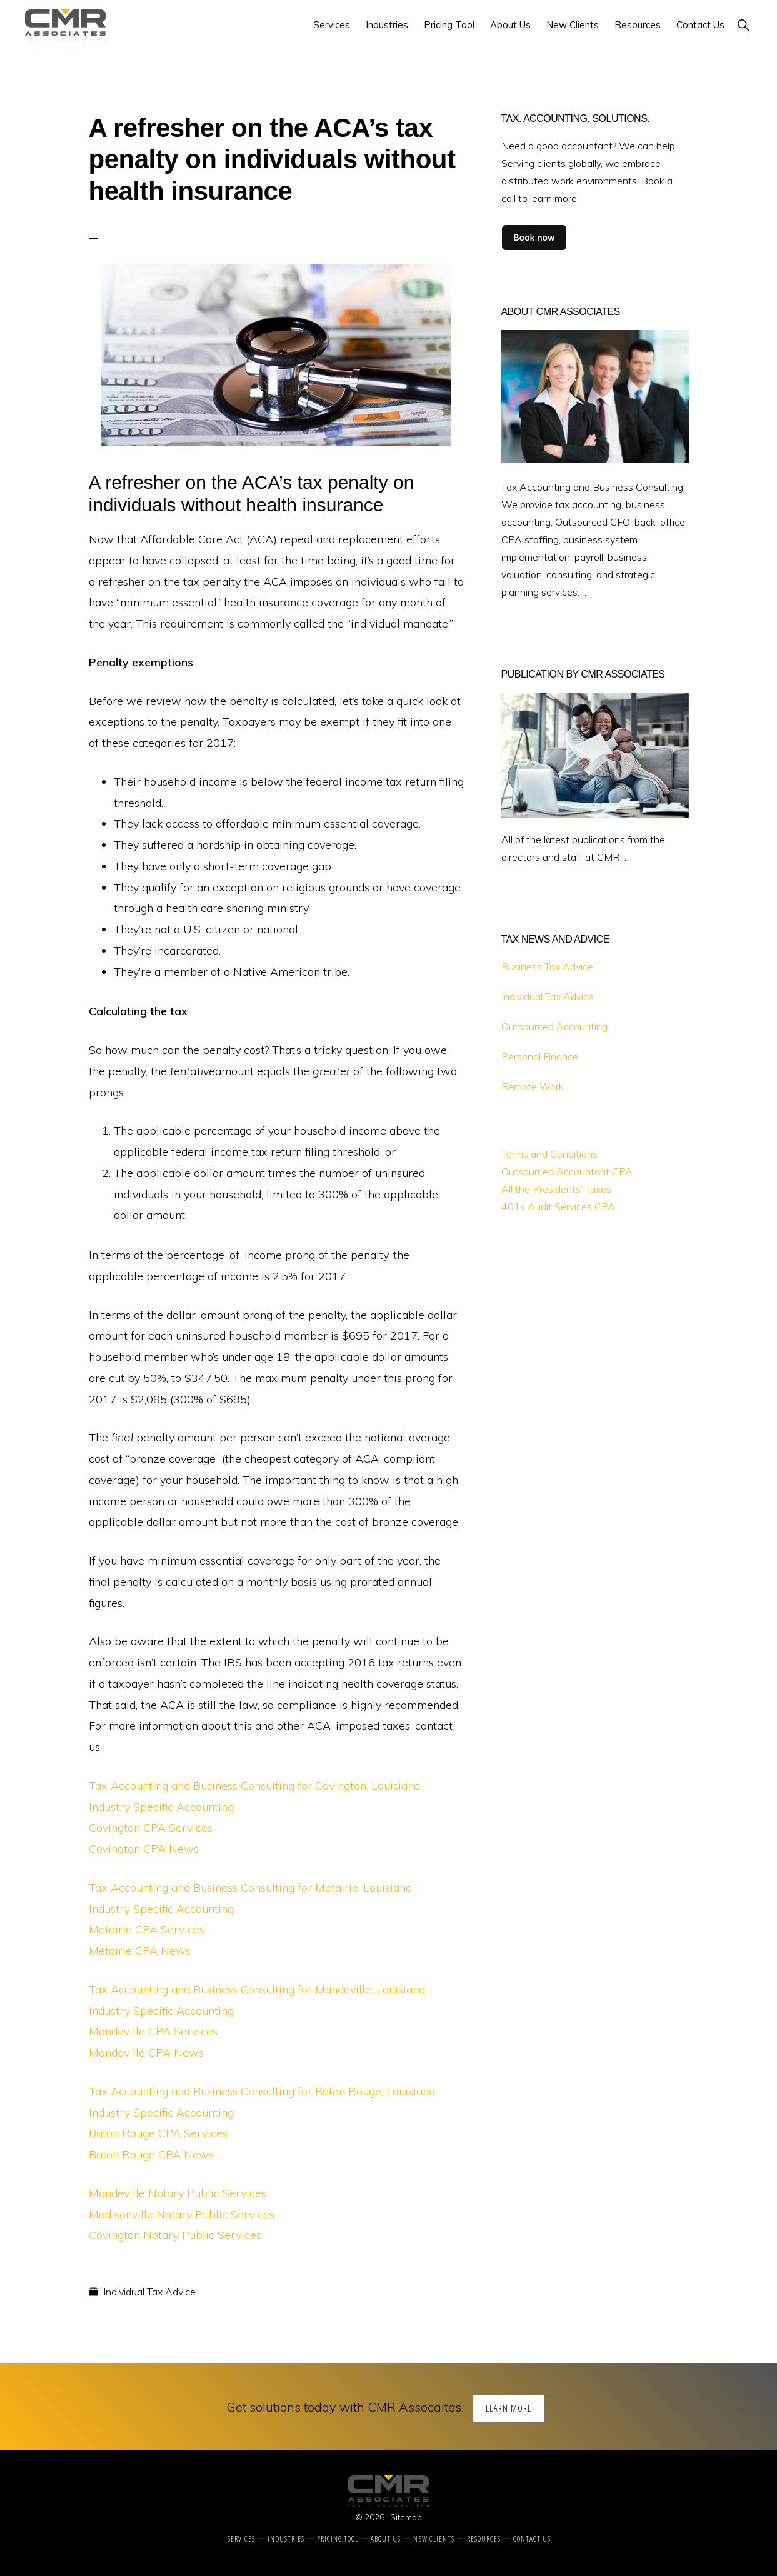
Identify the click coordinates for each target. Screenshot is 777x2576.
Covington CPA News (144, 1849)
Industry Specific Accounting (161, 1807)
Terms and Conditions (549, 1154)
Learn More (509, 2408)
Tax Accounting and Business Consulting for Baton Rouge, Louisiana (262, 2091)
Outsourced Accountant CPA (567, 1171)
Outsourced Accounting (554, 1026)
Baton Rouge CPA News (151, 2154)
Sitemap (406, 2517)
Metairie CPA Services (146, 1929)
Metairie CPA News (140, 1950)
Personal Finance (539, 1056)
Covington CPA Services (151, 1827)
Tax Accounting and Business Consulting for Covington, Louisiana (254, 1785)
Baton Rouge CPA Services (158, 2133)
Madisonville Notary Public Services (181, 2214)
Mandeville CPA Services (153, 2031)
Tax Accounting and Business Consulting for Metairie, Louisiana (250, 1887)
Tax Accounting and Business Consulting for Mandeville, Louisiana (257, 1989)
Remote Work (532, 1086)
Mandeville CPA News (146, 2052)
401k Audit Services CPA (558, 1206)
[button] (743, 25)
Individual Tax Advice (149, 2291)
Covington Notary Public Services (175, 2235)
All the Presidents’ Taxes (556, 1189)
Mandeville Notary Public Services (177, 2193)
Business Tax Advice (547, 966)
